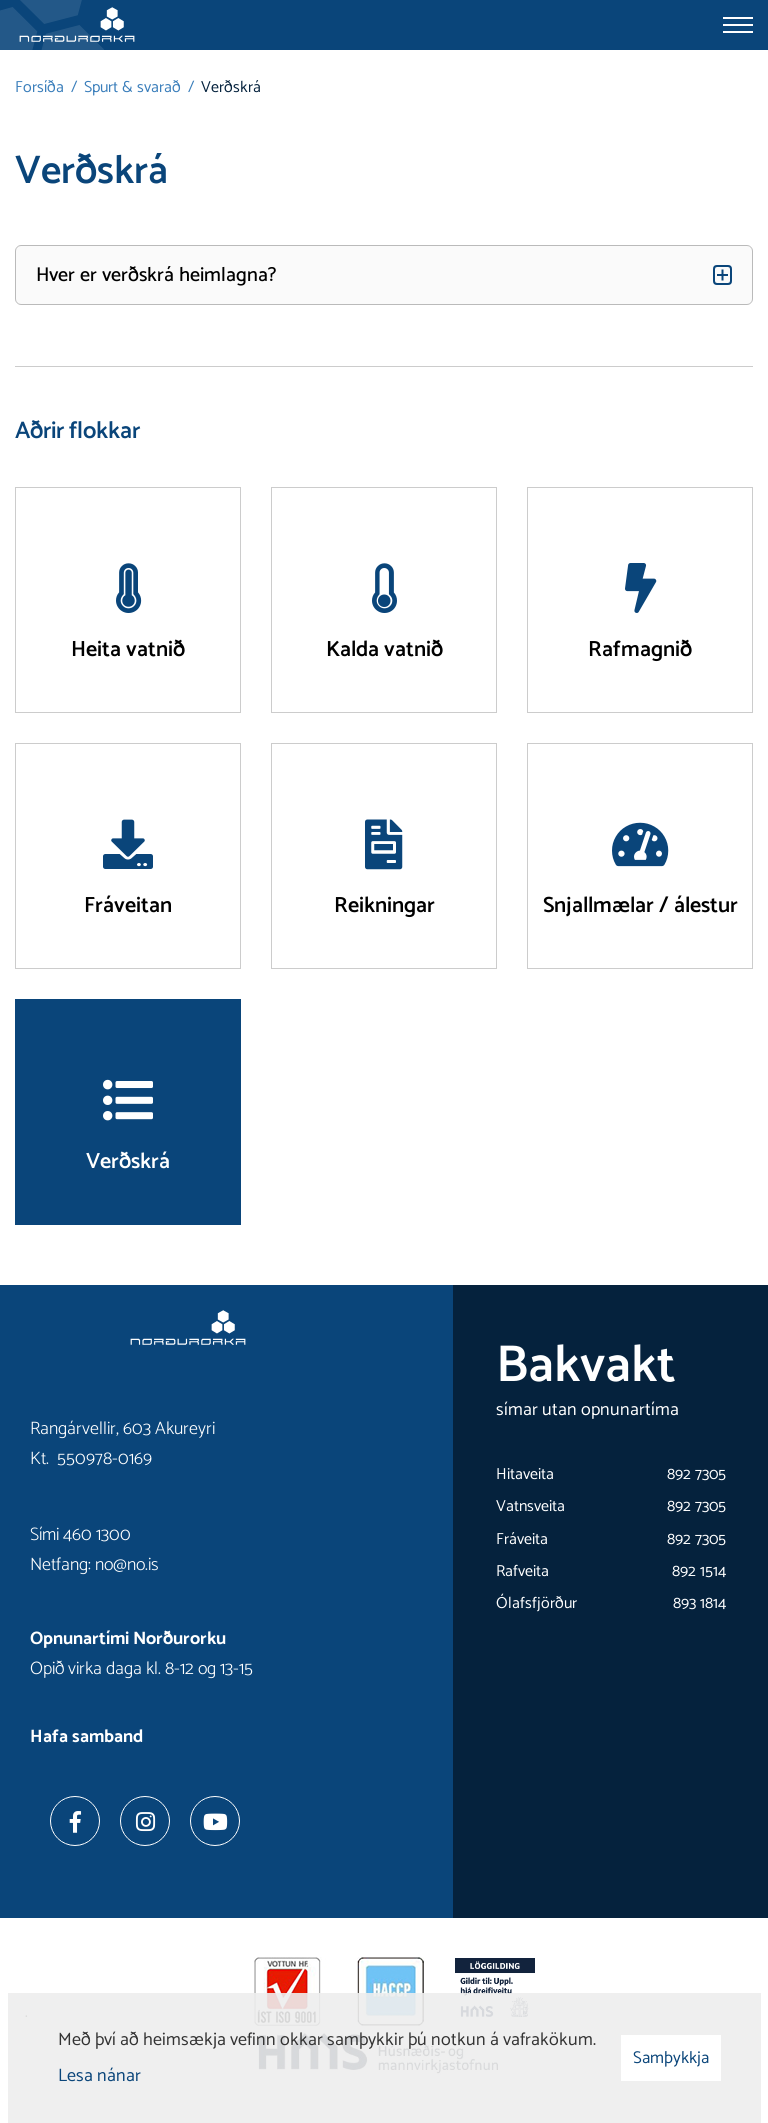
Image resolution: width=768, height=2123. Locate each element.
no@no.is (127, 1565)
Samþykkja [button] (671, 2058)
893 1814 (699, 1603)
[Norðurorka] (77, 25)
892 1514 (699, 1571)
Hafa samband (86, 1737)
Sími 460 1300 (80, 1535)
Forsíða (39, 87)
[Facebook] (75, 1821)
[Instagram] (145, 1821)
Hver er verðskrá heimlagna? (156, 275)
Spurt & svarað (132, 87)
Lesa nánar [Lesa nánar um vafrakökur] (99, 2076)
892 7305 (696, 1474)
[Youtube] (215, 1821)
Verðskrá (231, 87)
